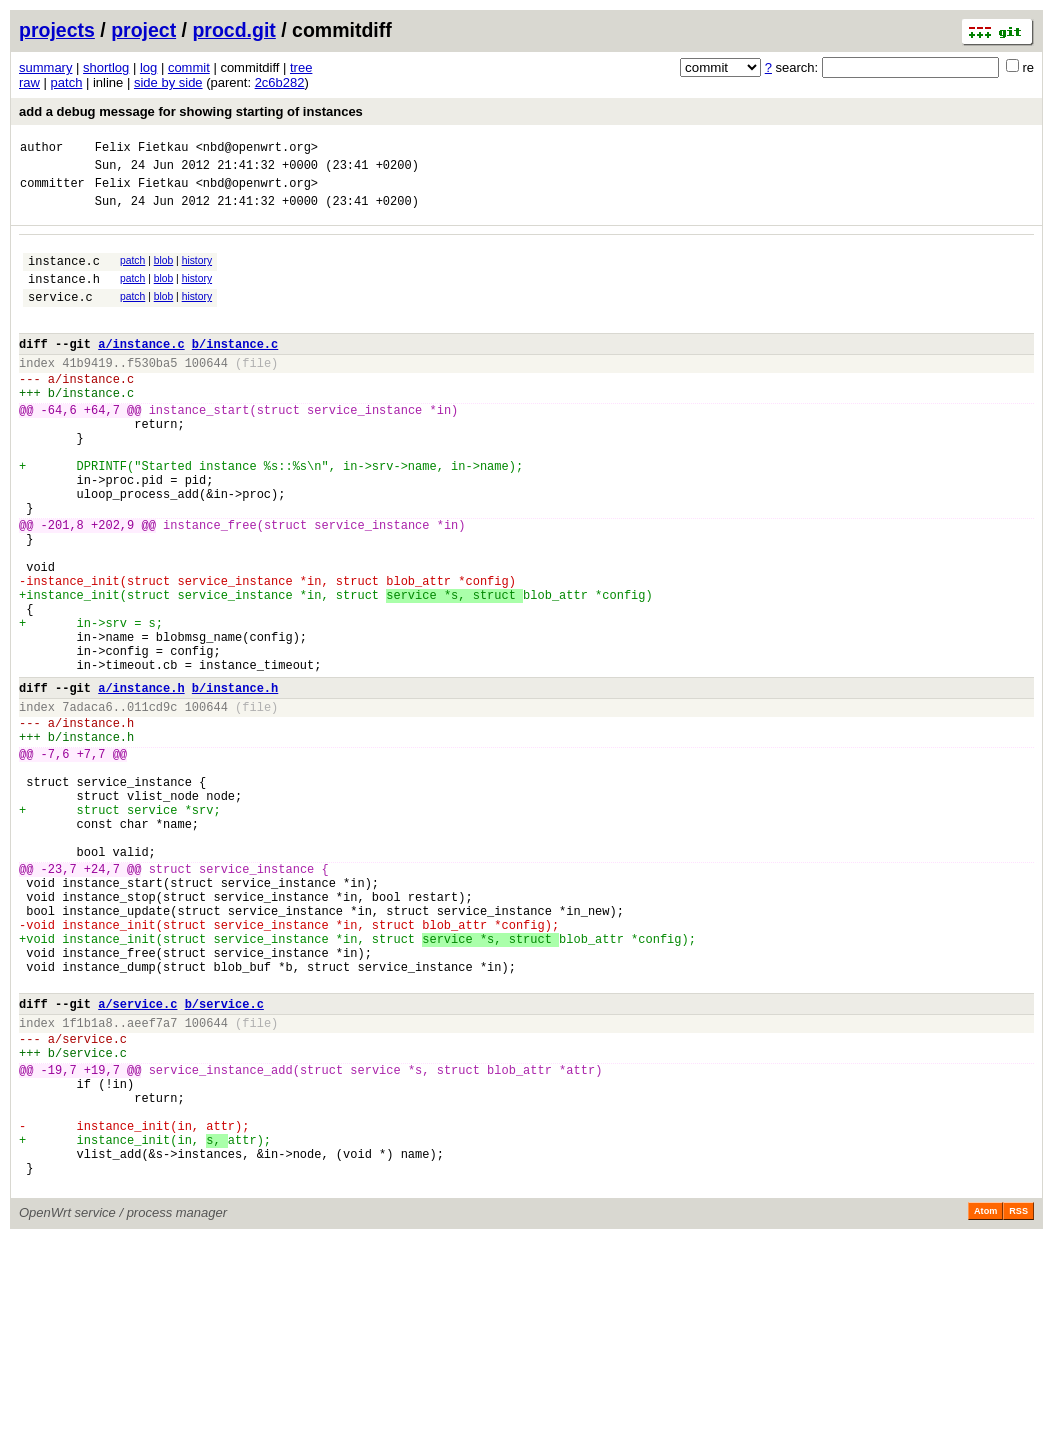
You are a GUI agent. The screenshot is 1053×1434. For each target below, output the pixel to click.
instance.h (64, 296)
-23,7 (59, 1000)
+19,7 (102, 1240)
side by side (168, 82)
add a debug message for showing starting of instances (191, 111)
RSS (1018, 1406)
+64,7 (102, 448)
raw (29, 82)
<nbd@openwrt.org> (257, 149)
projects (57, 30)
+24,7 (102, 1000)
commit (189, 67)
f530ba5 (152, 392)
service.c (60, 317)
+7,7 (91, 861)
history (197, 272)
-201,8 (62, 587)
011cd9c (152, 805)
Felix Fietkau (142, 149)
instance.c (64, 275)
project (143, 30)
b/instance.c (235, 370)
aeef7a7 (152, 1184)
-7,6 (55, 861)
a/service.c (137, 1162)
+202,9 (112, 587)
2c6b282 (280, 82)
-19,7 (59, 1240)
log (148, 67)
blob (164, 272)
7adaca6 (87, 805)
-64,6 (59, 448)
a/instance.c (141, 370)
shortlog (106, 67)
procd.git (233, 30)
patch (67, 82)
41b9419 (87, 392)
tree (301, 67)
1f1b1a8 (87, 1184)
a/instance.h (141, 783)
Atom (985, 1406)
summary (45, 67)
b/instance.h (235, 783)
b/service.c (224, 1162)
